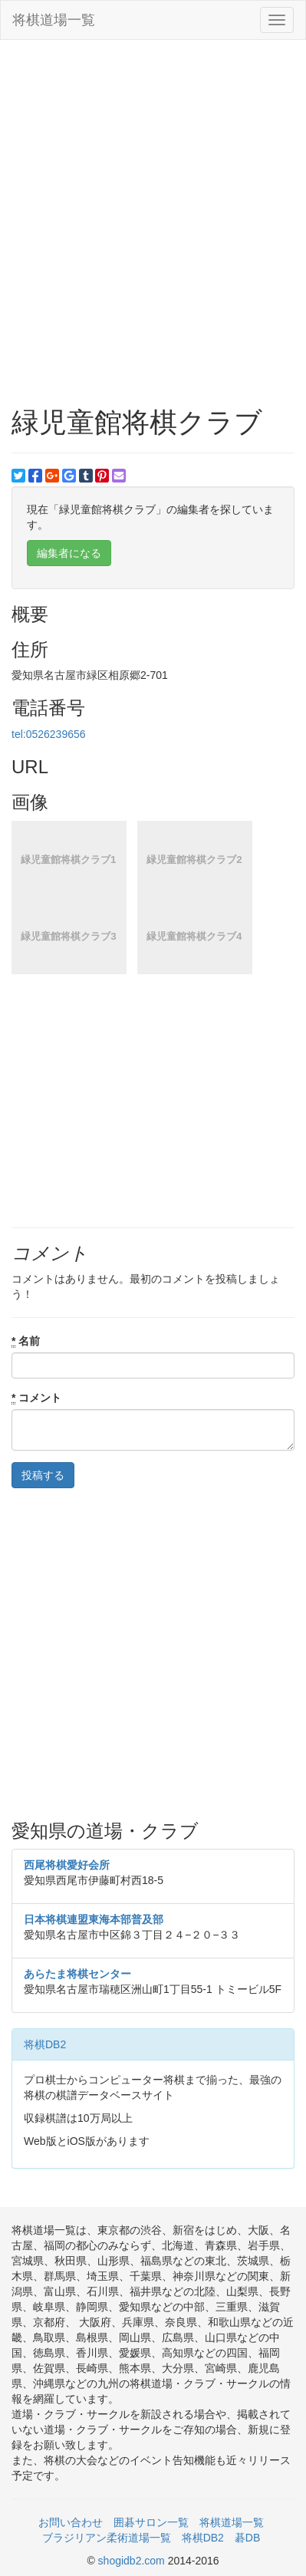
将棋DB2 (45, 2044)
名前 (26, 1341)
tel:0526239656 (49, 734)
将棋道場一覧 (53, 20)
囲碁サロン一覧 (151, 2522)
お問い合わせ (70, 2522)
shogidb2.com (133, 2561)
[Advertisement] (153, 208)
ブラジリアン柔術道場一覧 (106, 2538)
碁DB (247, 2538)
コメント (36, 1398)
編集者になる (69, 553)
